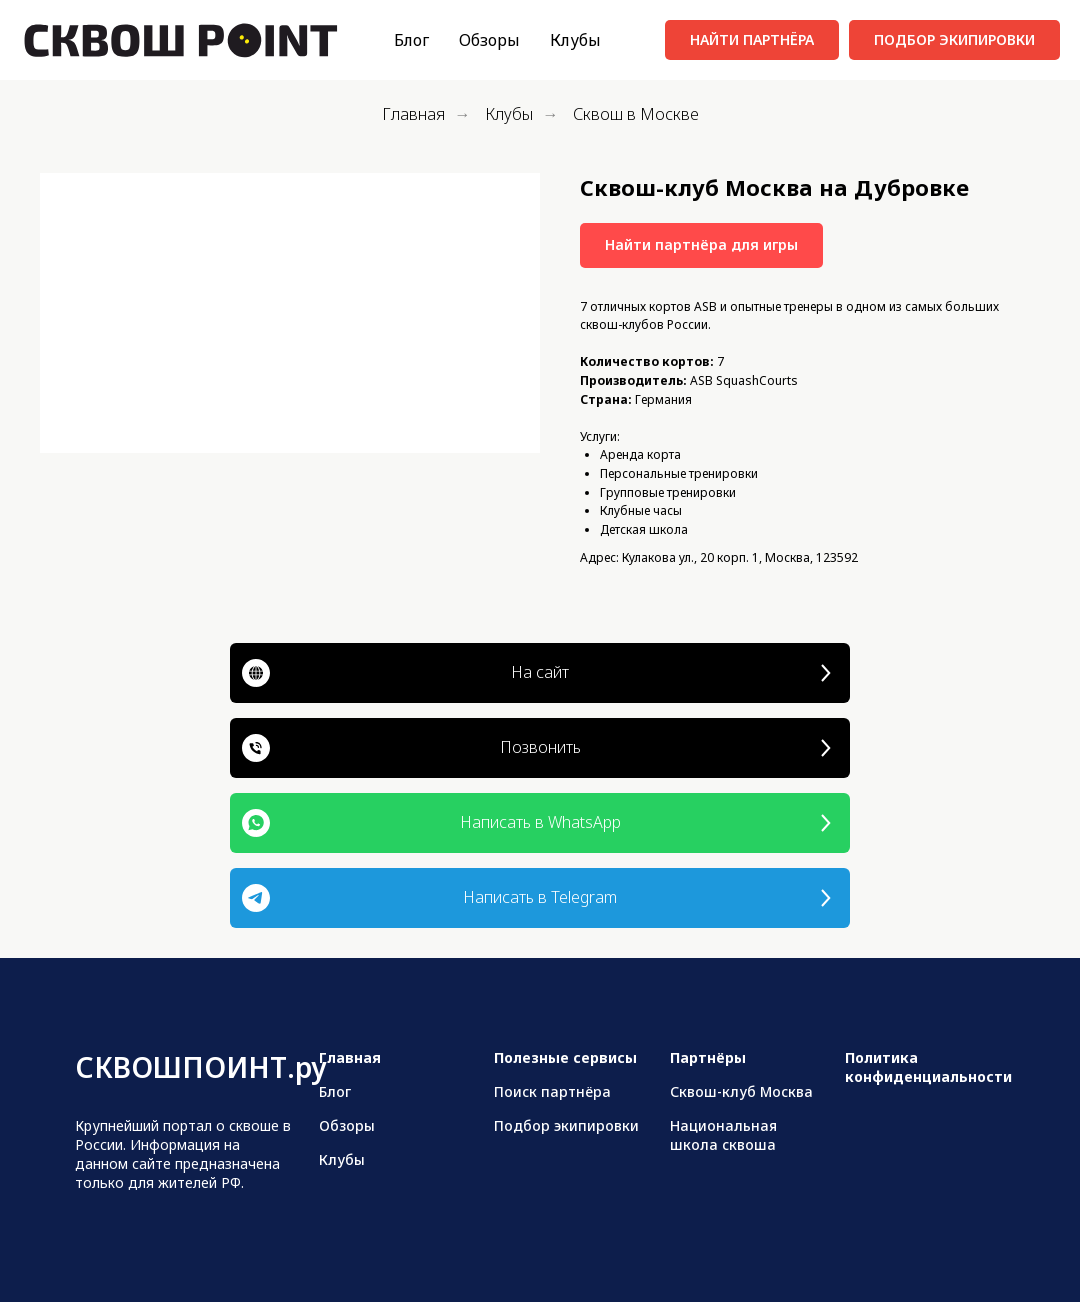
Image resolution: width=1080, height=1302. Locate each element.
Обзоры (489, 40)
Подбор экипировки (566, 1125)
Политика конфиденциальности (928, 1067)
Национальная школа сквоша (723, 1135)
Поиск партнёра (552, 1091)
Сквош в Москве (636, 114)
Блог (411, 40)
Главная (413, 114)
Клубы (575, 40)
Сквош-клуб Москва (741, 1091)
